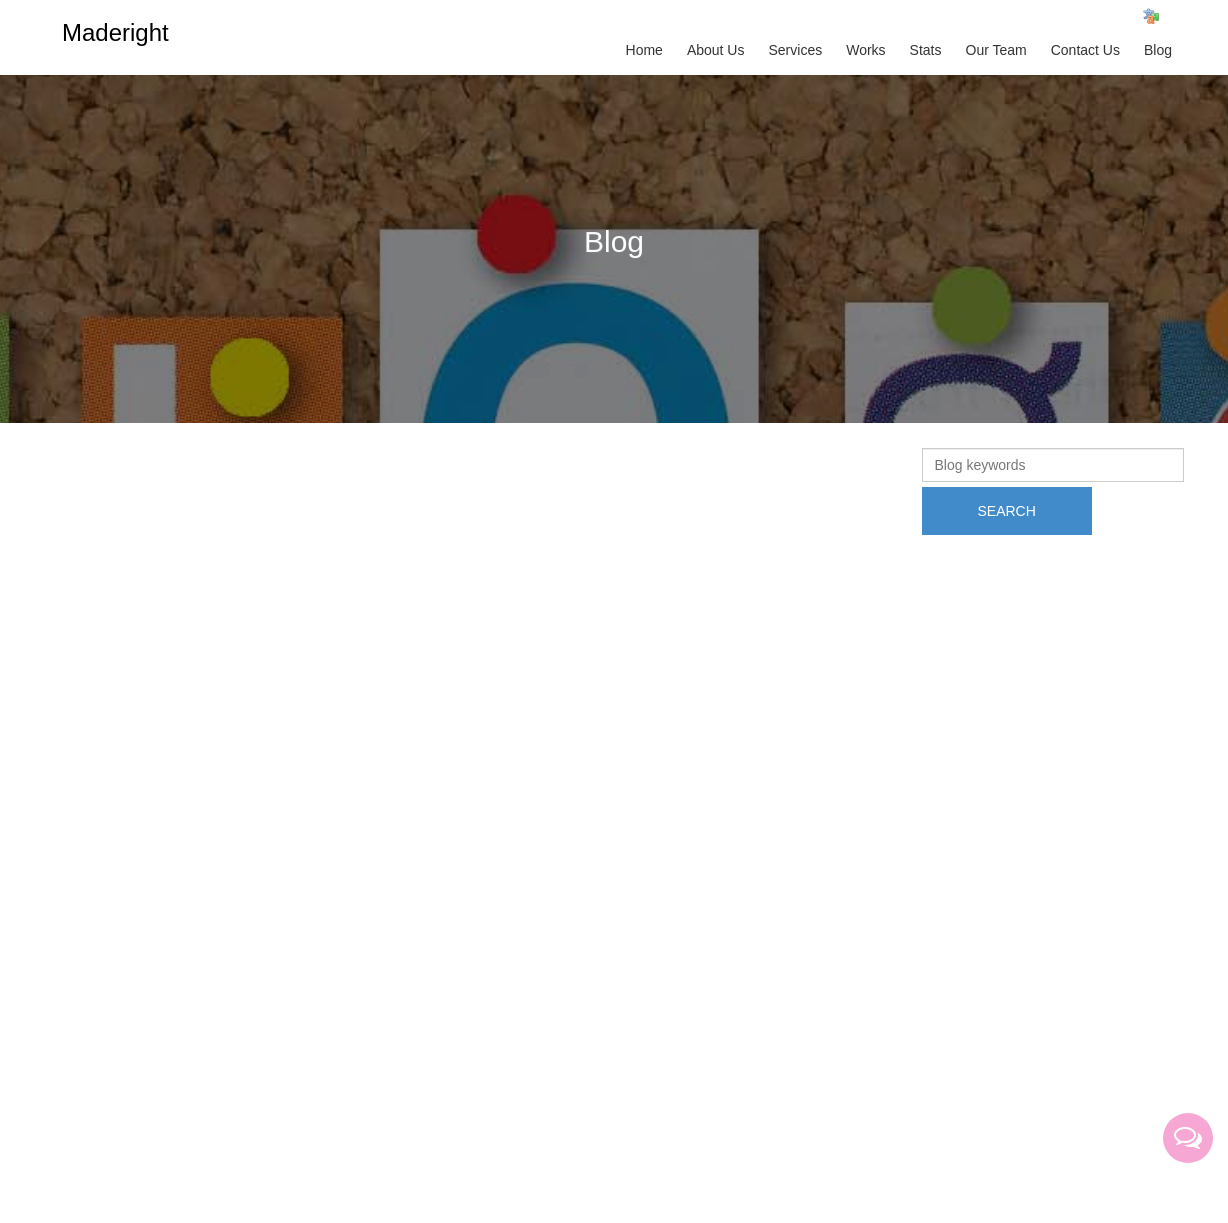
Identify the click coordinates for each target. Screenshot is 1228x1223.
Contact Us (1085, 50)
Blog (1158, 50)
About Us (716, 50)
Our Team (996, 50)
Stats (926, 50)
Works (865, 50)
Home (644, 50)
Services (795, 50)
